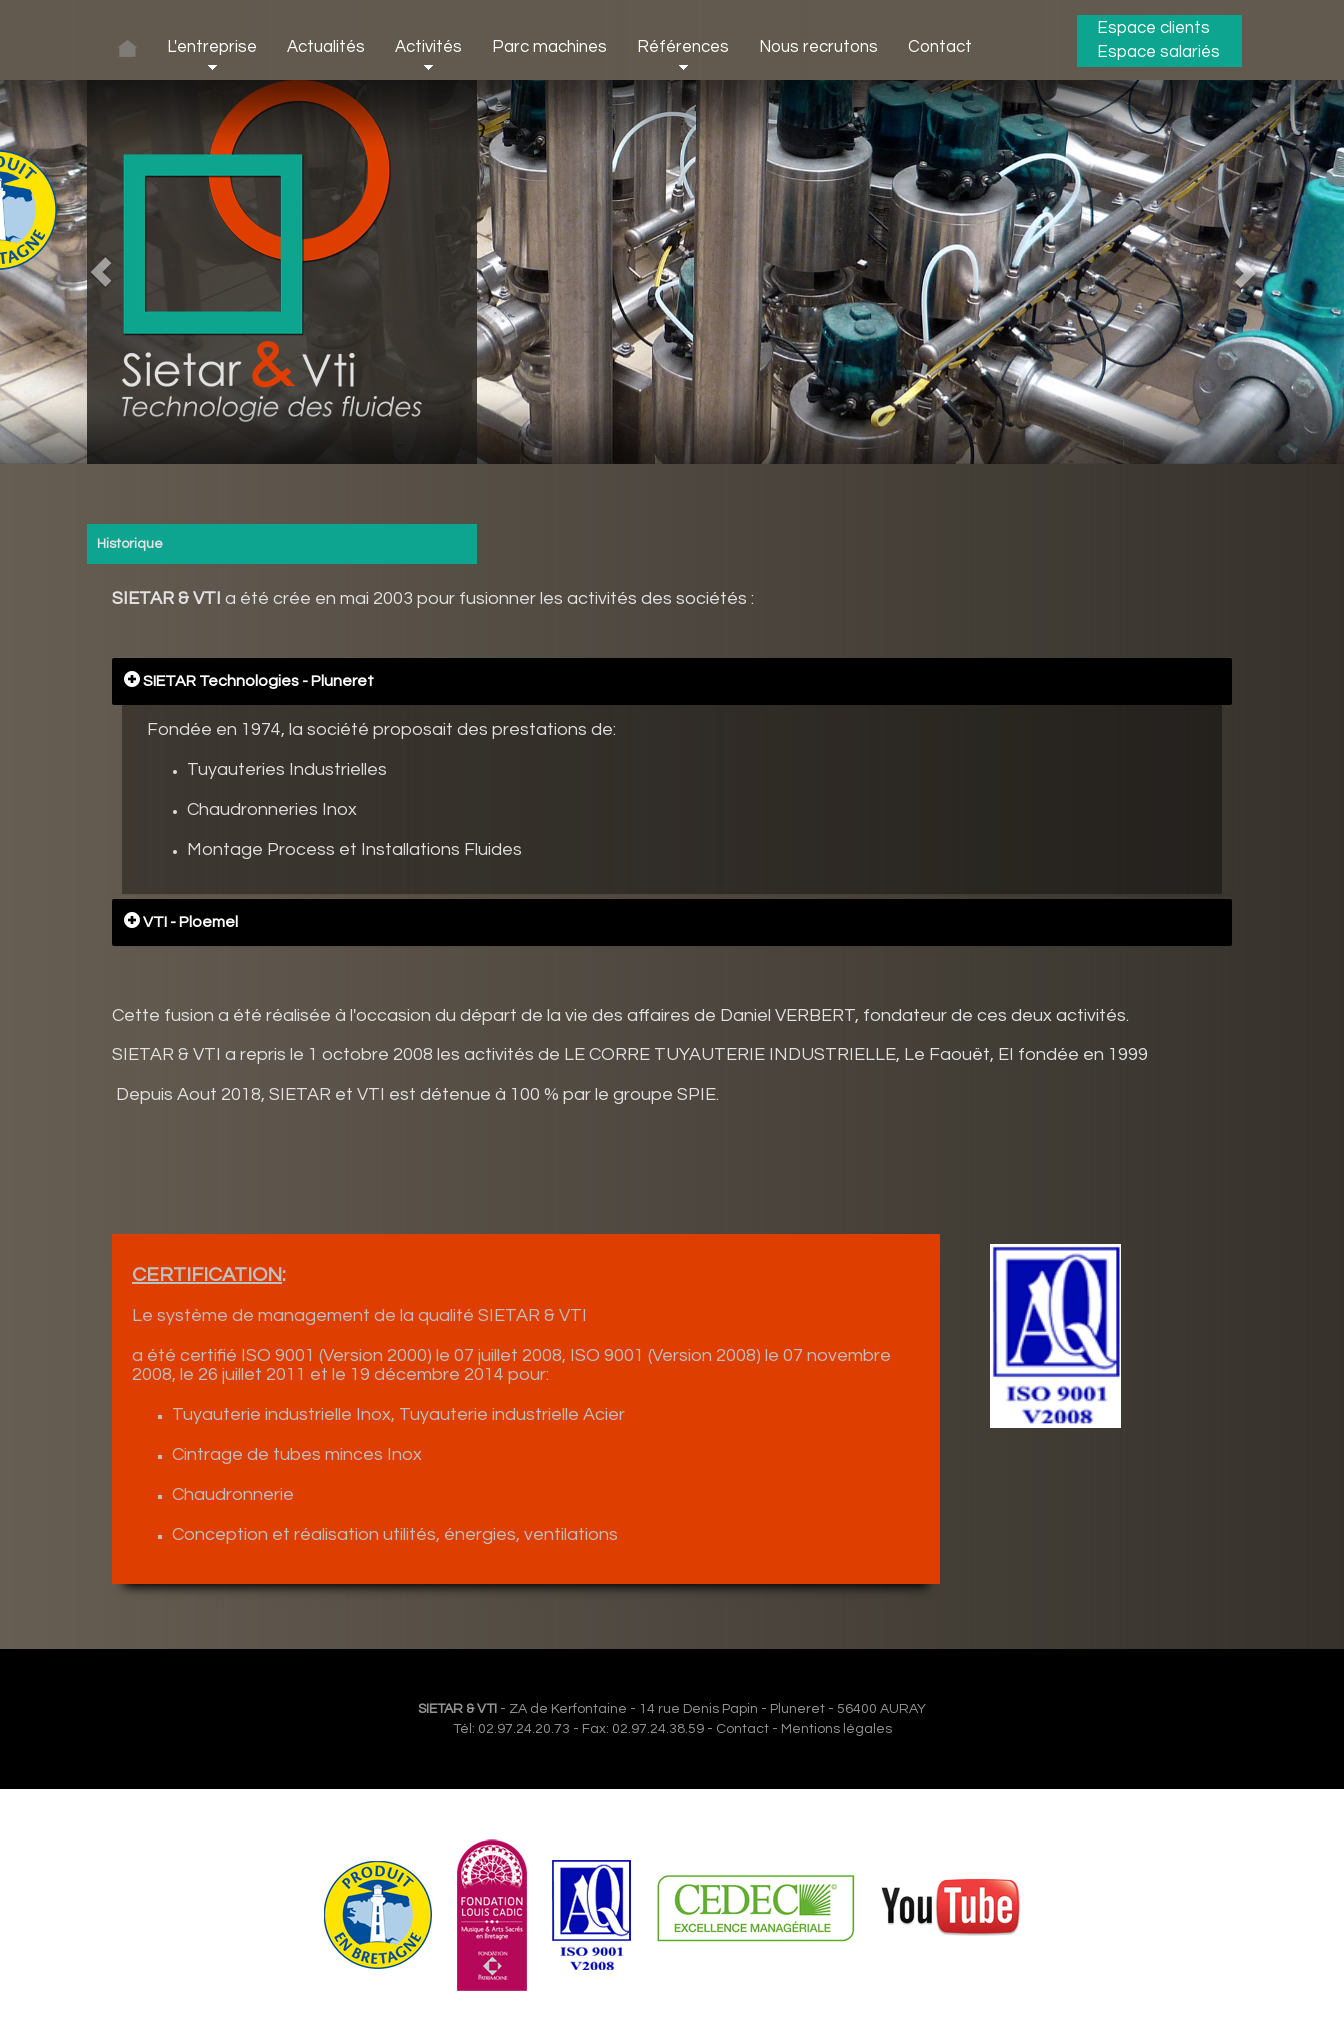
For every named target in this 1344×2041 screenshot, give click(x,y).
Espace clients (1153, 28)
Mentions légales (836, 1729)
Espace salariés (1158, 52)
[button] (101, 272)
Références (683, 47)
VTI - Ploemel (181, 922)
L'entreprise (212, 47)
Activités (428, 47)
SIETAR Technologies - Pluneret (249, 681)
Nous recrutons (818, 47)
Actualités (326, 47)
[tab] (672, 681)
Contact (940, 47)
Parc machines (549, 47)
